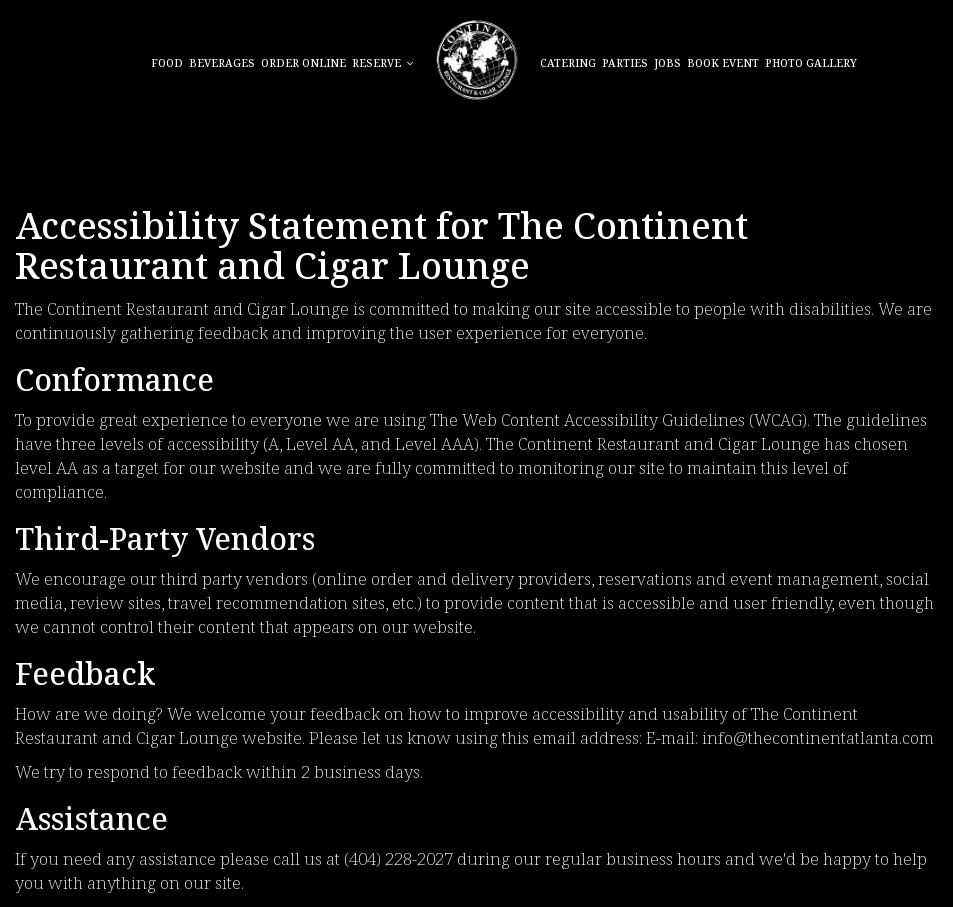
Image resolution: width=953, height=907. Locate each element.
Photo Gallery (811, 64)
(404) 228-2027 (398, 860)
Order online (303, 64)
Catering (568, 64)
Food (167, 64)
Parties (625, 64)
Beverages (222, 64)
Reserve (383, 64)
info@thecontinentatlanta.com (818, 739)
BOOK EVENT (723, 64)
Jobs (667, 64)
